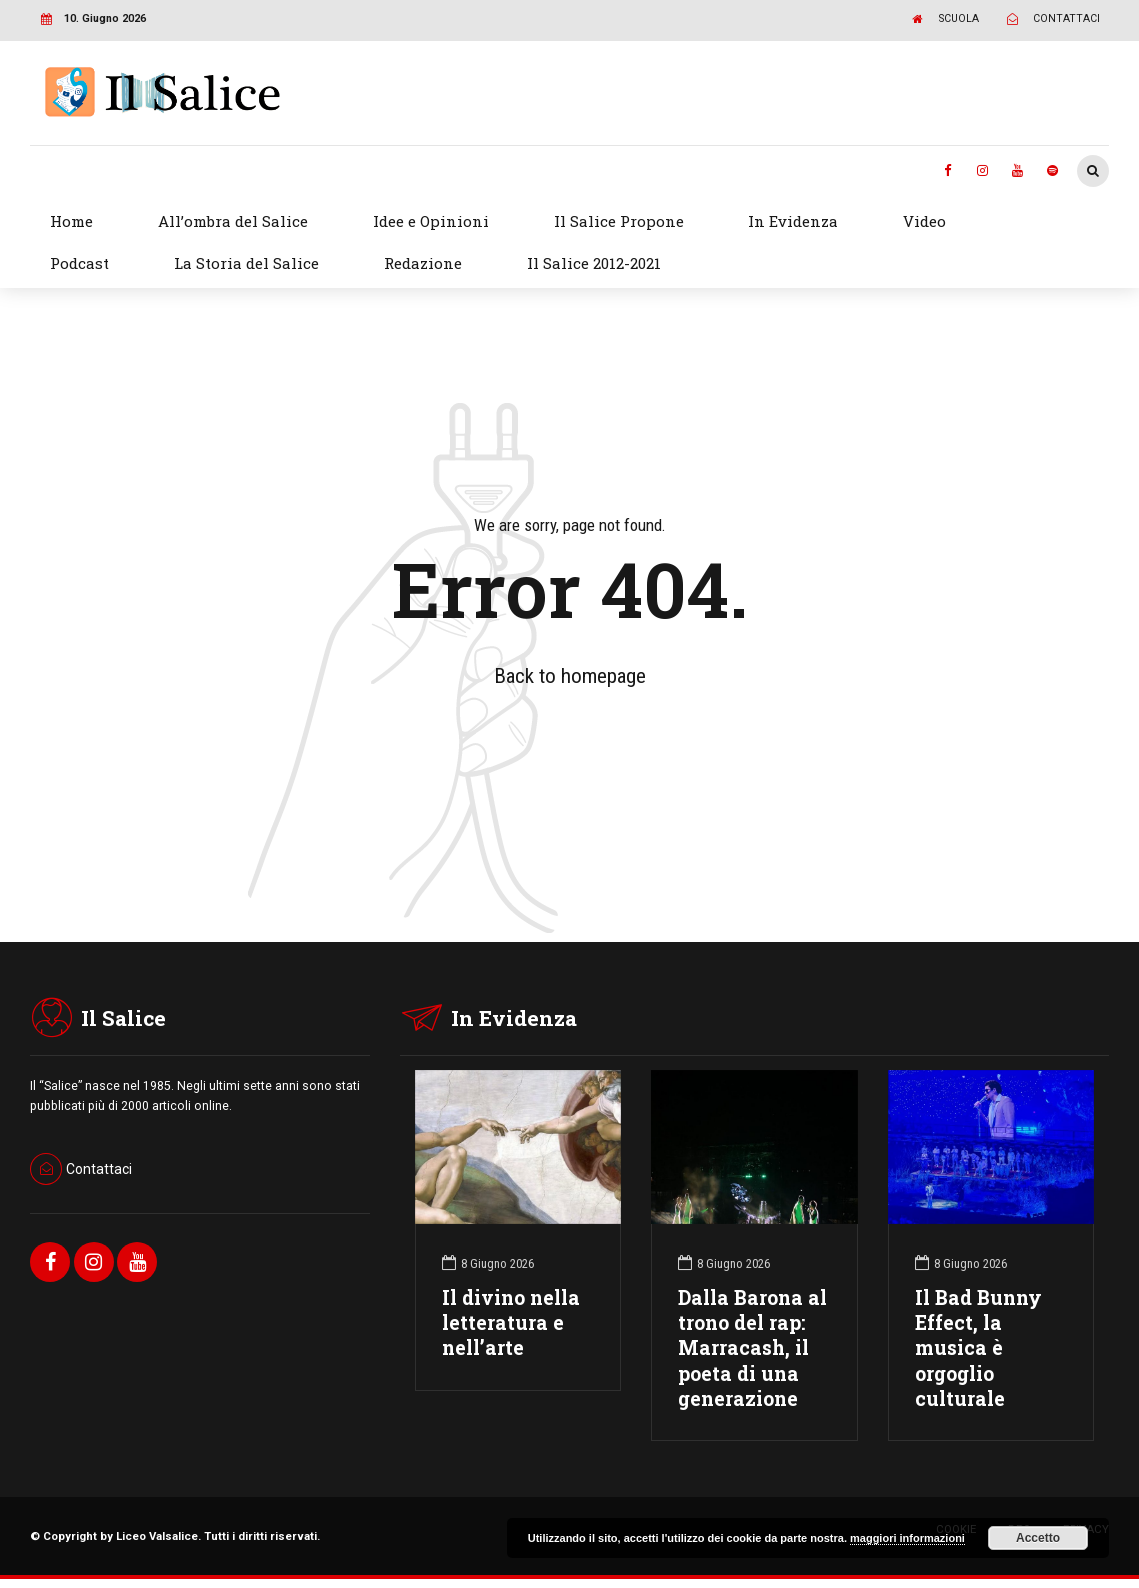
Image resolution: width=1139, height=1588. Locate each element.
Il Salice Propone (619, 221)
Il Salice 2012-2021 (594, 263)
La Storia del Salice (246, 263)
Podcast (79, 263)
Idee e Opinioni (431, 221)
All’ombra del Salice (233, 221)
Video (924, 221)
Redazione (423, 263)
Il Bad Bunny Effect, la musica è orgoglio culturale (978, 1348)
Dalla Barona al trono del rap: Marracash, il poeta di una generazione (752, 1348)
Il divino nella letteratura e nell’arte (511, 1322)
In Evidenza (793, 221)
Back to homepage (570, 676)
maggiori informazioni (907, 1538)
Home (71, 221)
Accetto (1038, 1538)
